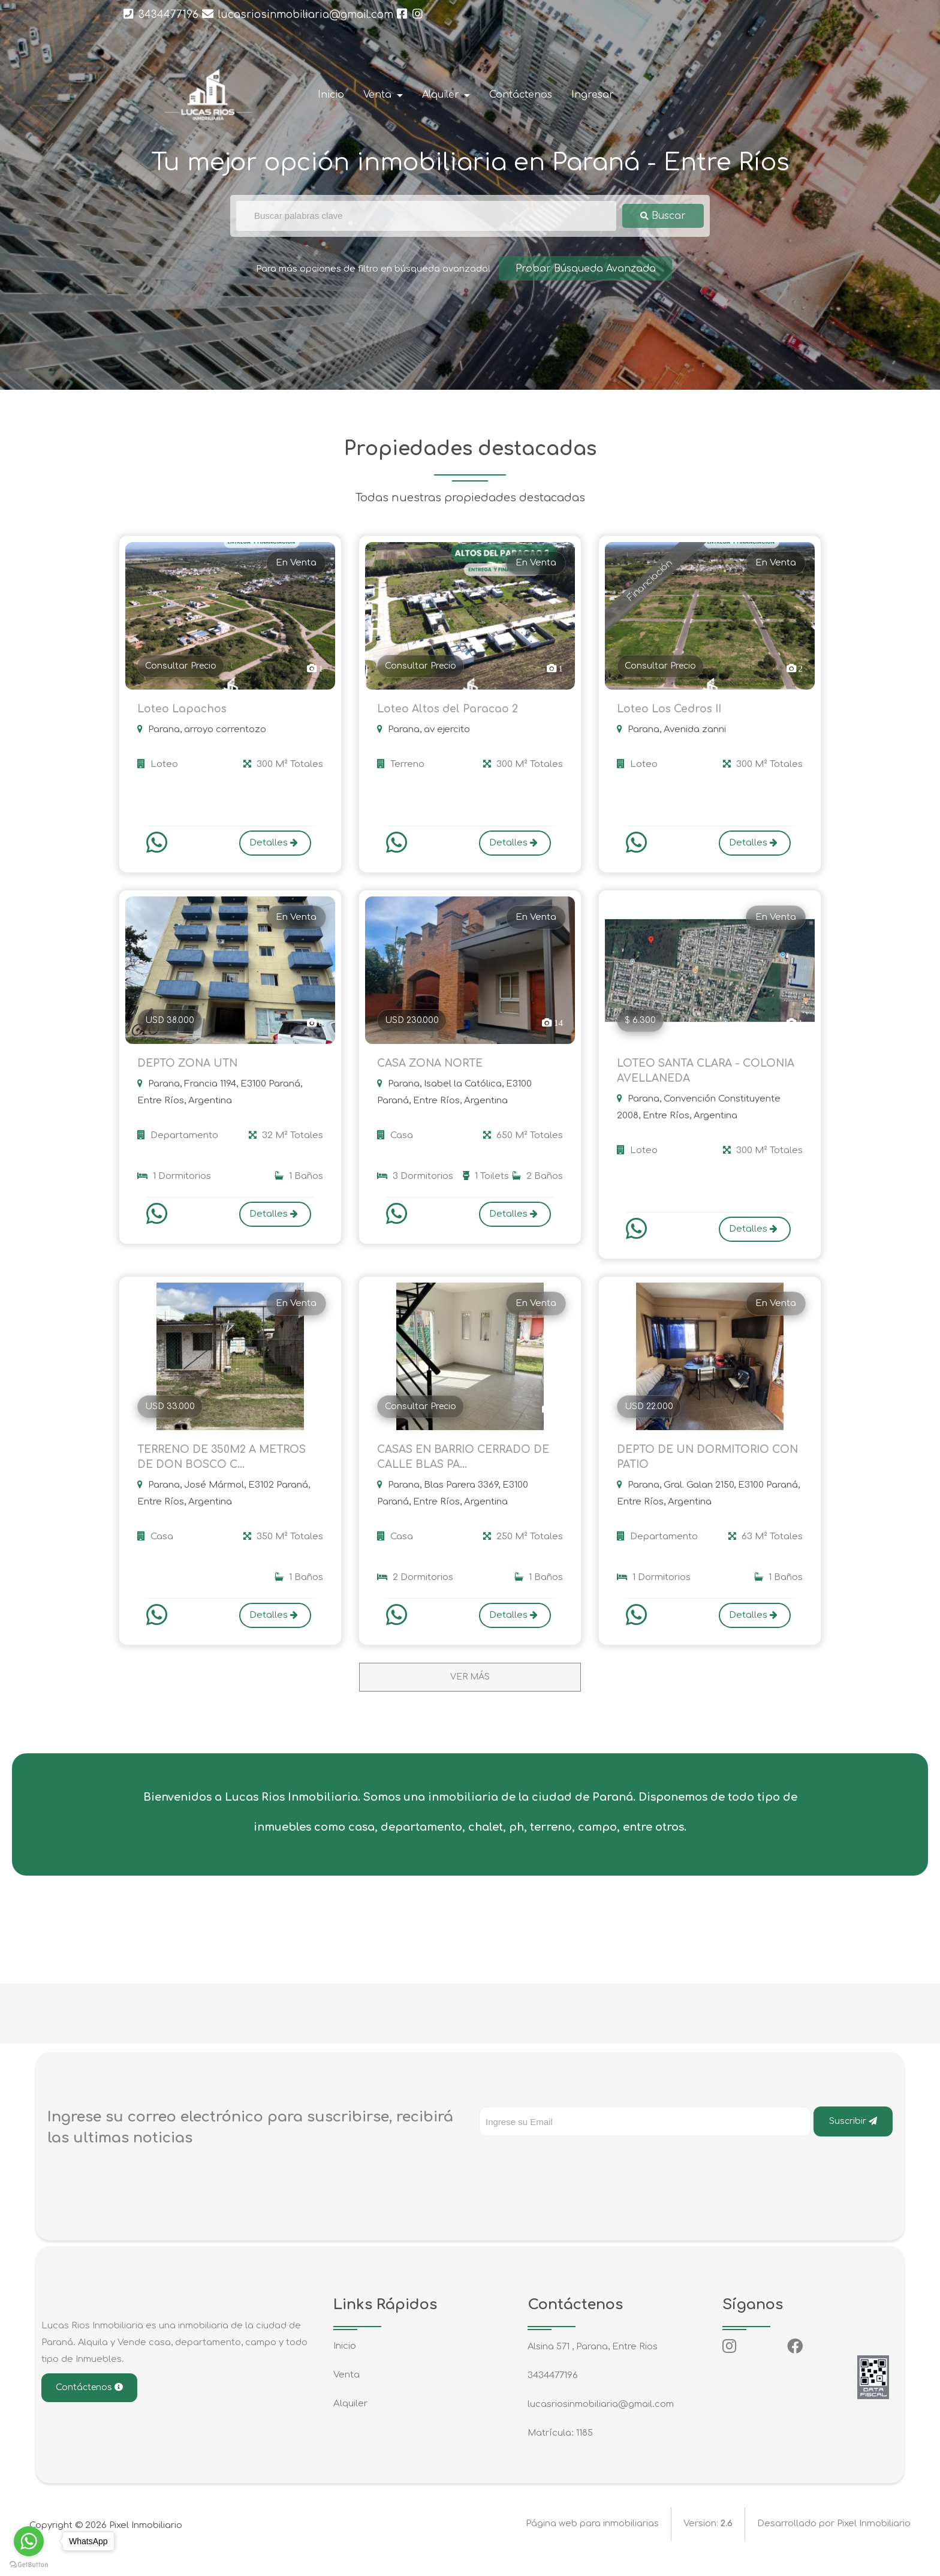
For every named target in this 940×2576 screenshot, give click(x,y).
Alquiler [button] (442, 94)
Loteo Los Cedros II (671, 711)
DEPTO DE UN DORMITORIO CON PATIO (696, 1469)
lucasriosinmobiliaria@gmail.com (297, 14)
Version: (708, 2540)
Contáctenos (520, 94)
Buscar (663, 216)
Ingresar (592, 94)
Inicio (331, 94)
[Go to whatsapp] (29, 2541)
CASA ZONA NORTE (433, 1068)
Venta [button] (378, 94)
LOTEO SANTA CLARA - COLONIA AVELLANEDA (684, 1077)
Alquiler (350, 2419)
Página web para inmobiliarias (592, 2540)
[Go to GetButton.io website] (29, 2564)
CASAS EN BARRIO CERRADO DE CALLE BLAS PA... (468, 1469)
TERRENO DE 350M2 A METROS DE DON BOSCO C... (226, 1469)
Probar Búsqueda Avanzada (585, 268)
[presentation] (570, 2175)
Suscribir (853, 2136)
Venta (346, 2390)
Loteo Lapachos (182, 711)
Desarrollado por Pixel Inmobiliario (834, 2540)
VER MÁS (470, 1691)
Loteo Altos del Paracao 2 (449, 711)
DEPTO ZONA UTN (190, 1068)
